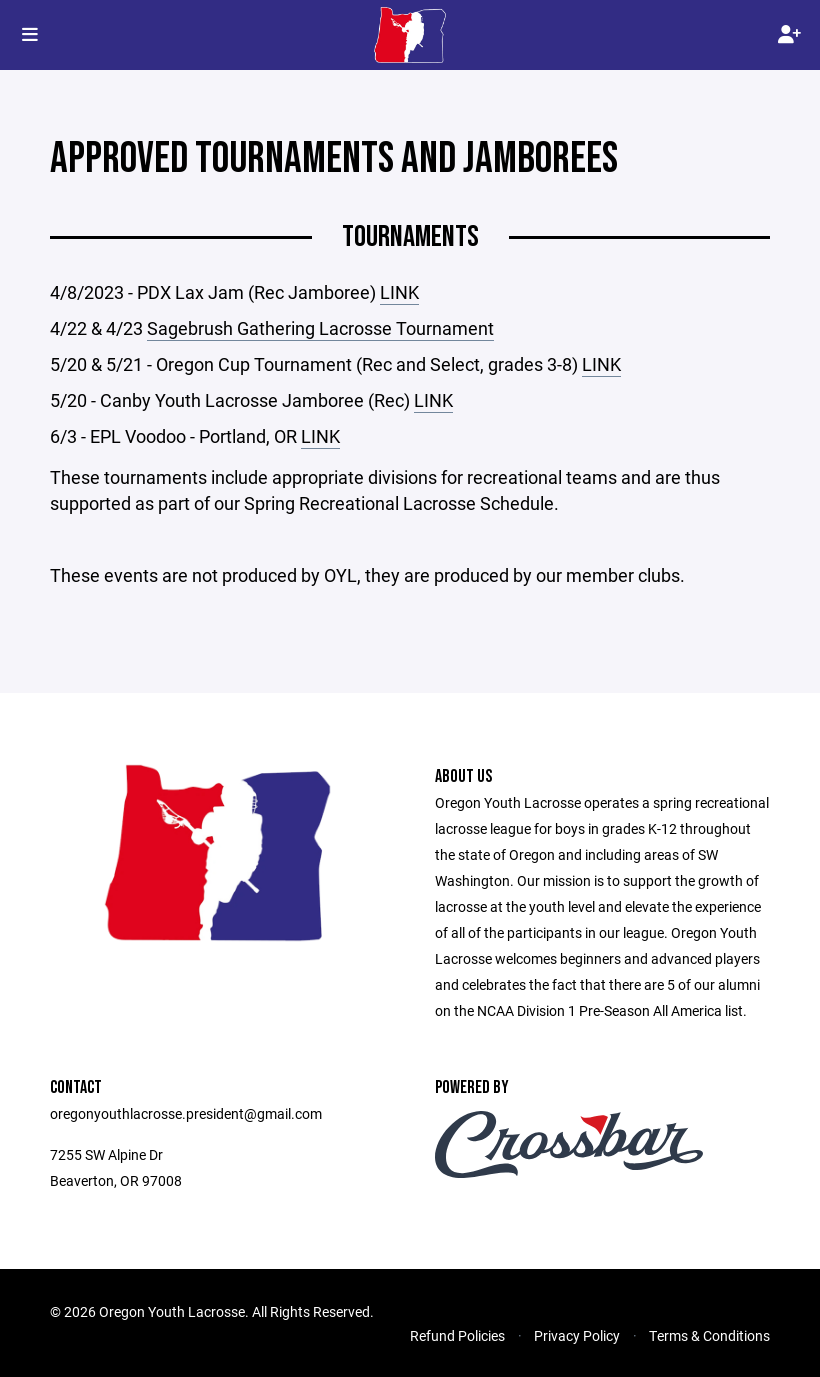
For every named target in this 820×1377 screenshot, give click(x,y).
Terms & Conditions (709, 1335)
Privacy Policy (577, 1335)
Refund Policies (457, 1335)
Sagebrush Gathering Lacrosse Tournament (320, 328)
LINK (399, 292)
